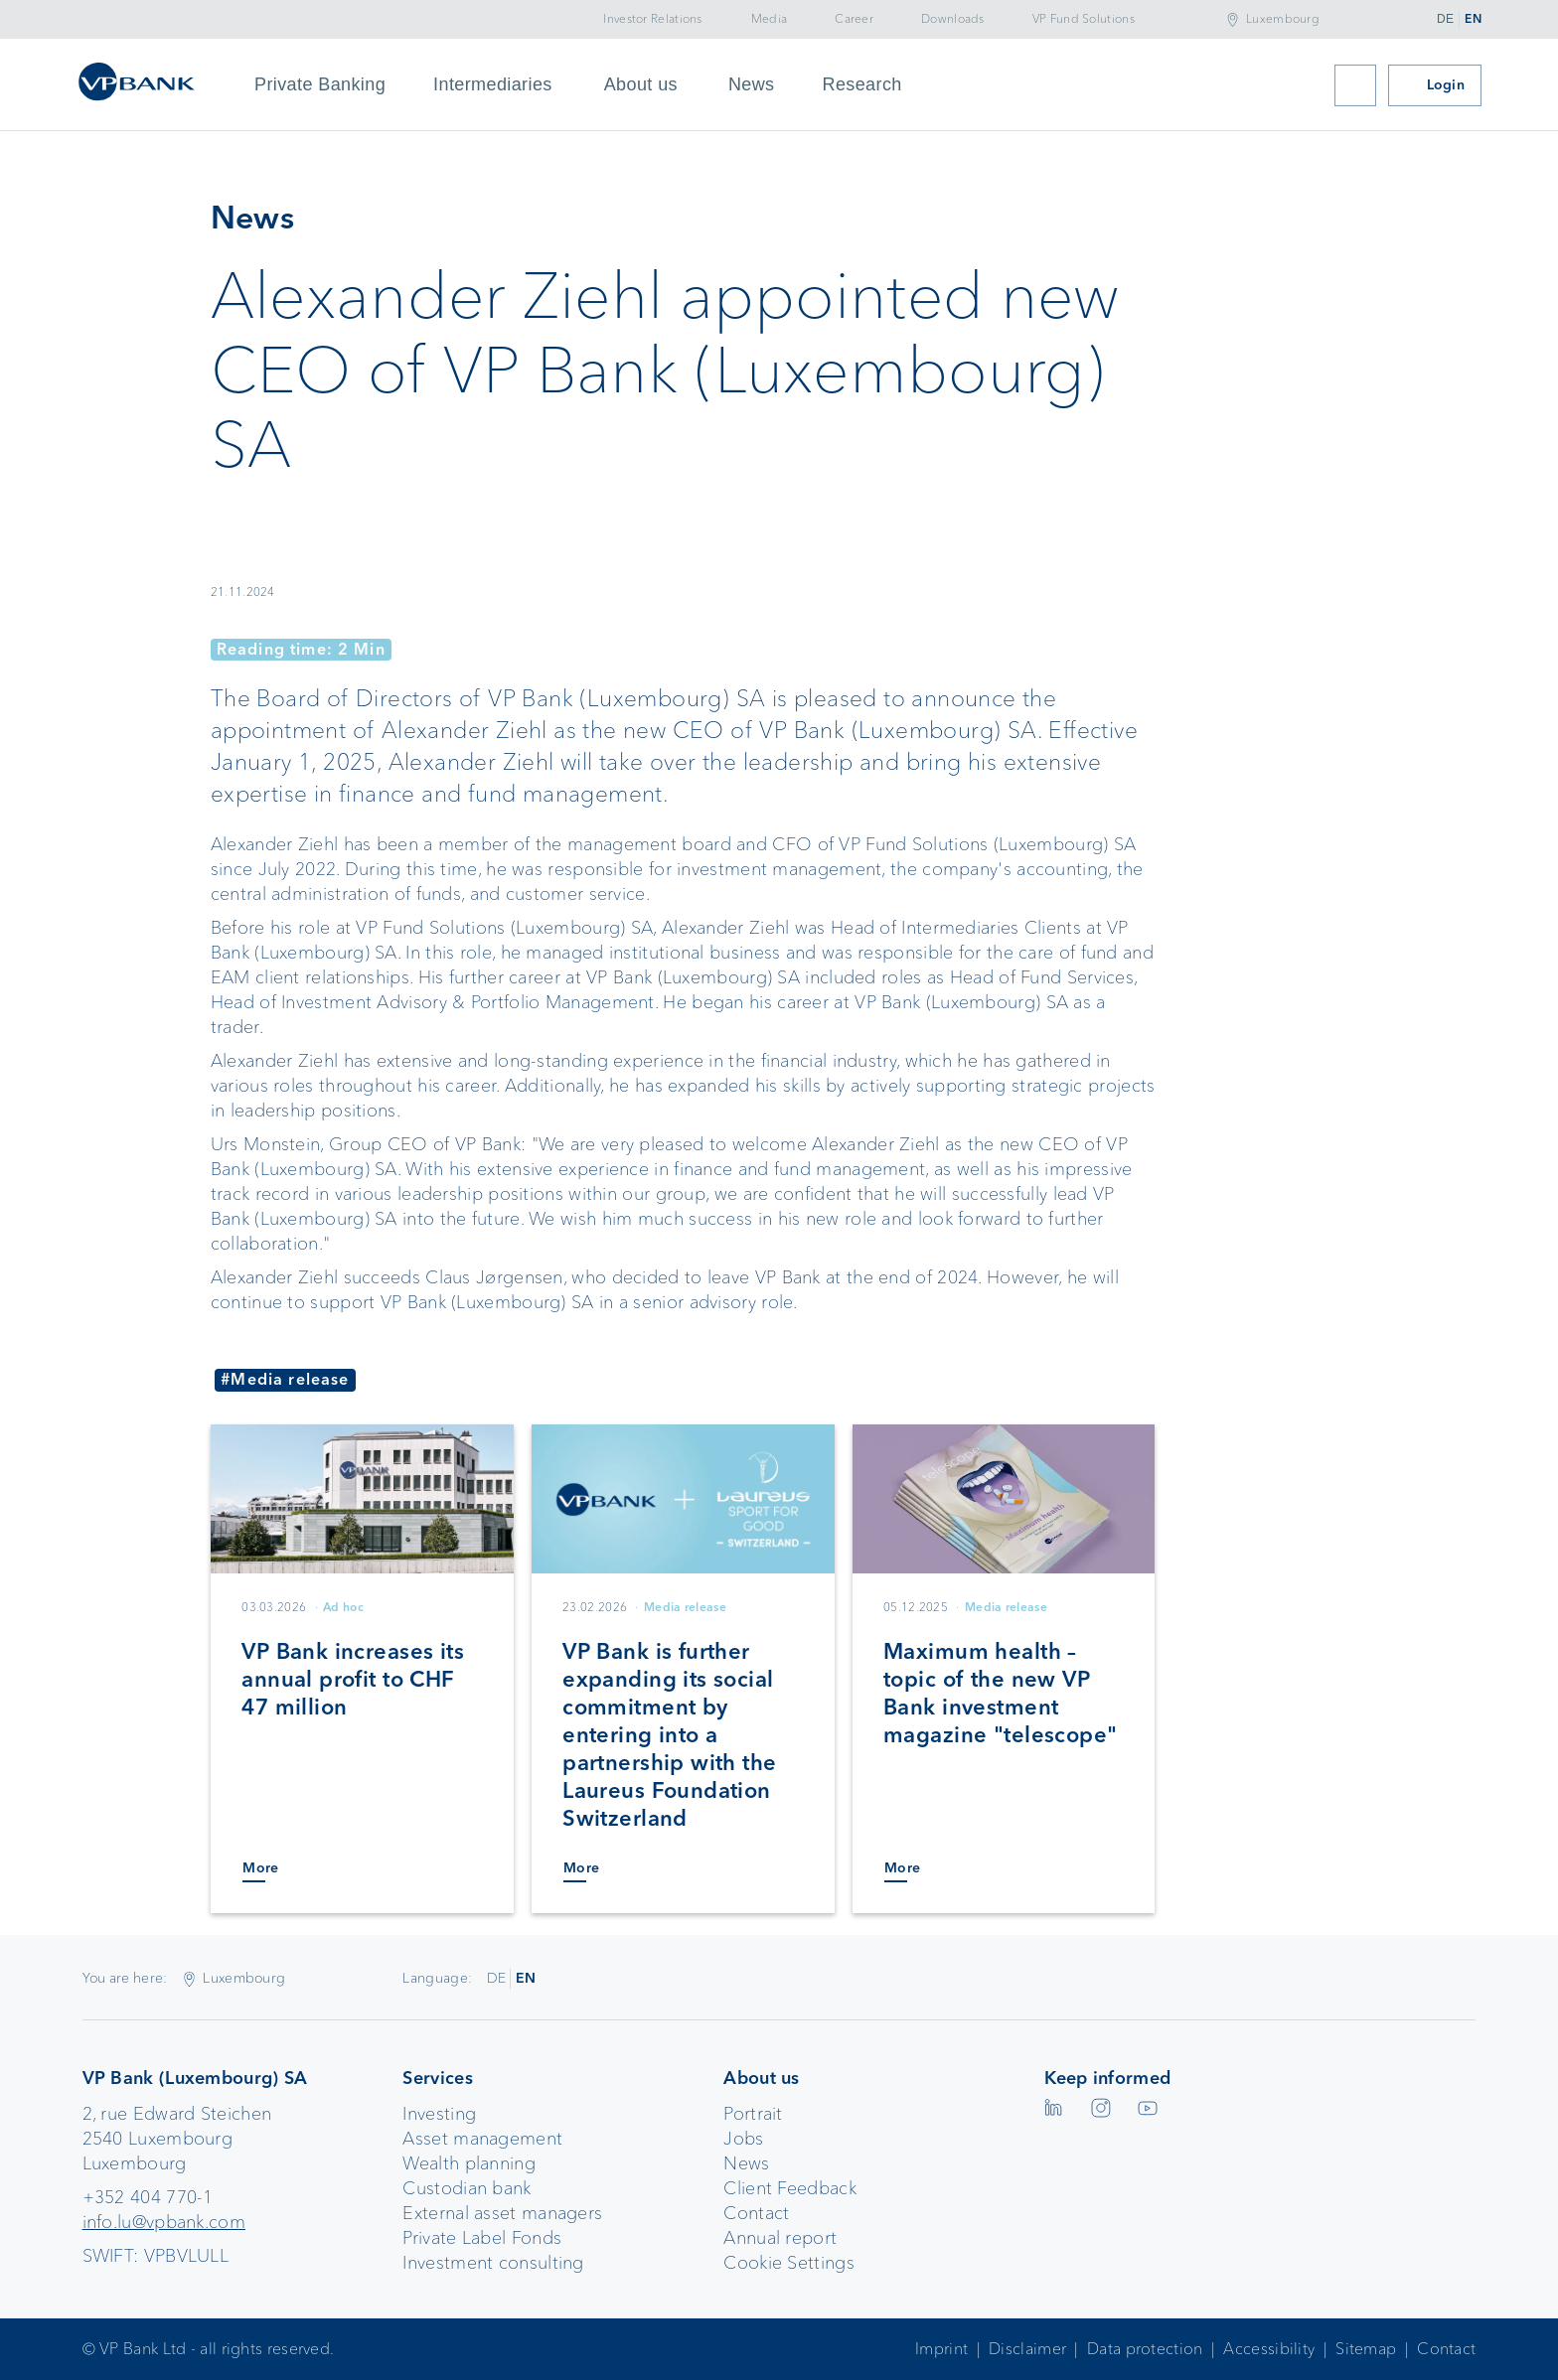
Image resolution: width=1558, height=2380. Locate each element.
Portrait (752, 2114)
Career (854, 19)
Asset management (482, 2139)
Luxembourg (1283, 19)
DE (1445, 19)
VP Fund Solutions (1083, 19)
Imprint (941, 2348)
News (751, 84)
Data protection (1145, 2348)
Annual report (780, 2238)
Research (862, 84)
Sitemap (1365, 2348)
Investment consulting (492, 2263)
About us (641, 84)
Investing (439, 2114)
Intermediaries (492, 84)
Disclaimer (1027, 2348)
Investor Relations (652, 19)
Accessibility (1269, 2348)
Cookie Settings (789, 2263)
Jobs (743, 2139)
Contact (756, 2213)
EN (1473, 19)
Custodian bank (466, 2188)
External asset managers (502, 2213)
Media (769, 19)
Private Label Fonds (481, 2238)
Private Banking (320, 84)
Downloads (953, 19)
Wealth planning (469, 2163)
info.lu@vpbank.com (163, 2222)
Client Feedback (790, 2188)
